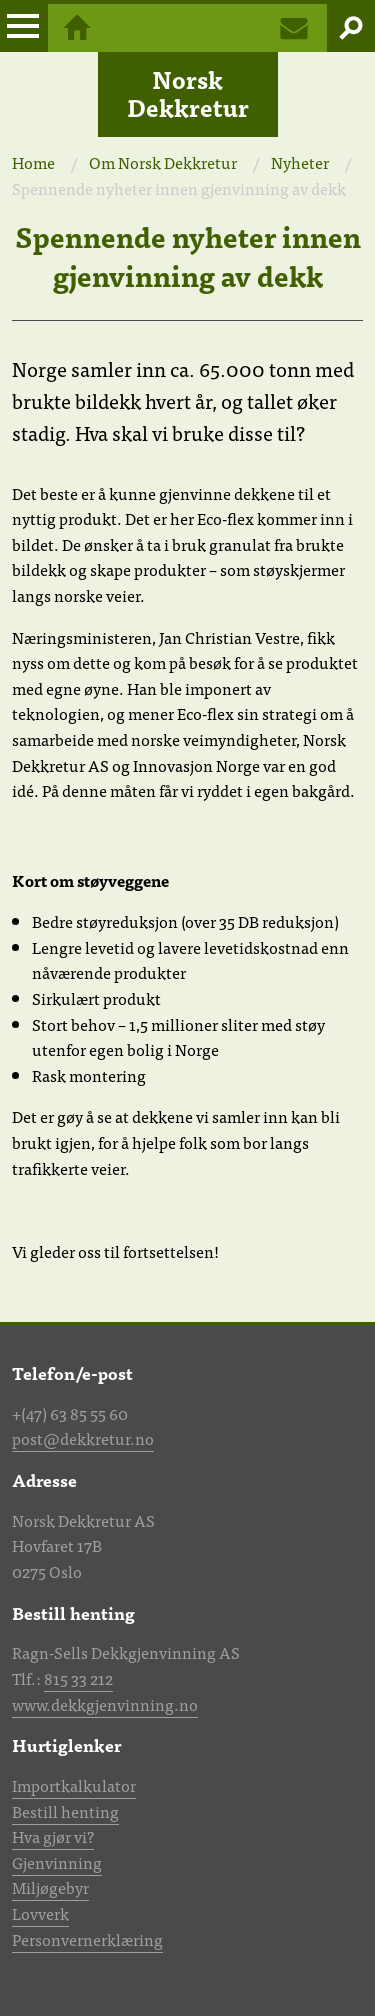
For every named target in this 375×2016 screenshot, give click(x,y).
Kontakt (294, 28)
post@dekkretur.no (83, 1438)
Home (33, 162)
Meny (24, 28)
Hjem (77, 28)
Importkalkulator (74, 1785)
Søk (351, 28)
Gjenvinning (57, 1862)
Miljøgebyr (50, 1887)
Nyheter (300, 162)
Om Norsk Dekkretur (163, 162)
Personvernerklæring (87, 1939)
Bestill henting (65, 1811)
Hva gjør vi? (53, 1836)
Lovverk (40, 1913)
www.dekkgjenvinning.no (105, 1704)
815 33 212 (78, 1678)
